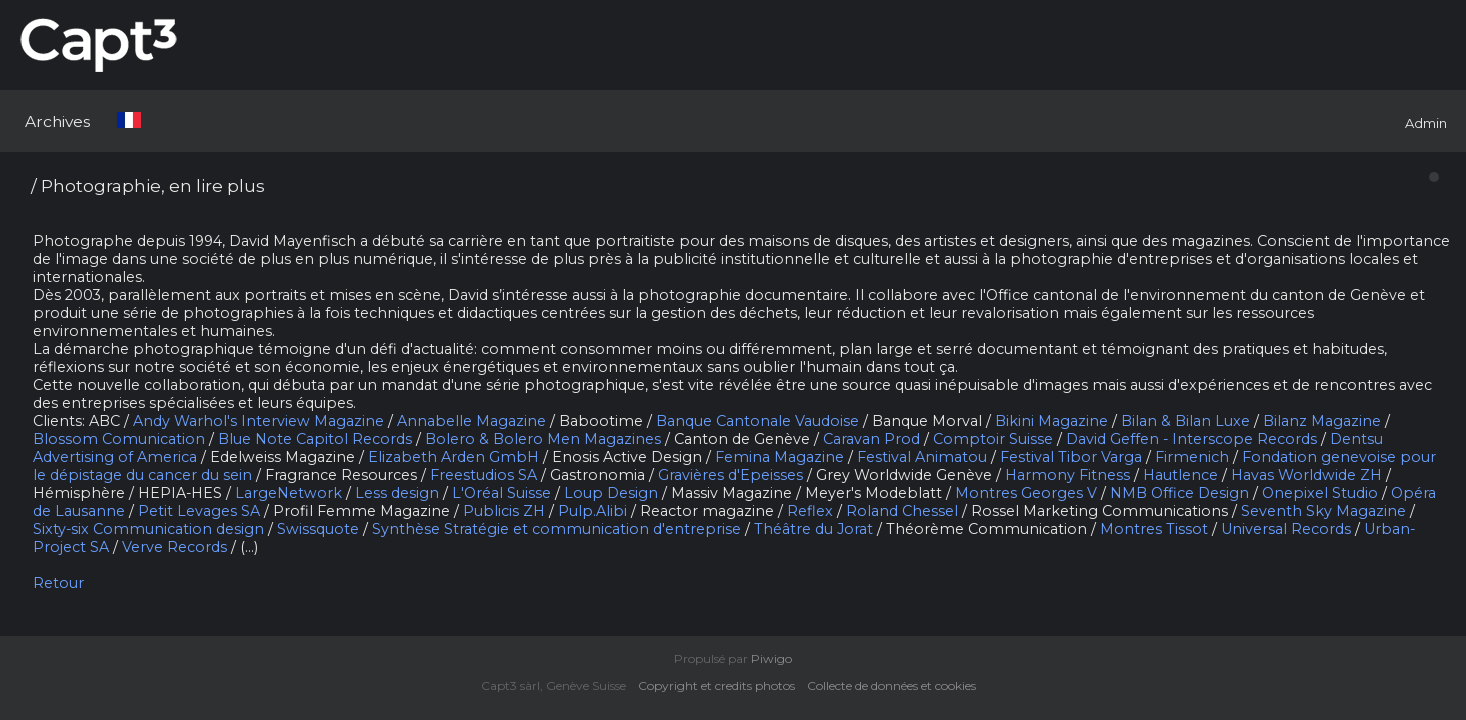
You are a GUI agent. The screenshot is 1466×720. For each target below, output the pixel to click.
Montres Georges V (1026, 493)
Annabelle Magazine (471, 421)
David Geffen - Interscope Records (1191, 439)
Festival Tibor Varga (1071, 457)
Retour (58, 583)
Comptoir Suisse (993, 439)
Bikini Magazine (1051, 421)
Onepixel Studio (1320, 493)
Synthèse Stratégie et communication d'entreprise (556, 529)
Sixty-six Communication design (148, 529)
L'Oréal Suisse (501, 493)
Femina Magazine (779, 457)
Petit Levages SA (199, 511)
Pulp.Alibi (592, 511)
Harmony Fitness (1067, 475)
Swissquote (318, 529)
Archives (57, 121)
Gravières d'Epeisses (730, 475)
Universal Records (1286, 529)
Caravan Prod (871, 439)
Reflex (810, 511)
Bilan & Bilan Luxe (1185, 421)
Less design (397, 493)
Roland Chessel (902, 511)
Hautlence (1180, 475)
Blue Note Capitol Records (315, 439)
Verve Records (174, 547)
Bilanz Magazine (1322, 421)
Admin (1426, 123)
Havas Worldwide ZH (1306, 475)
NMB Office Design (1179, 493)
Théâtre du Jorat (813, 529)
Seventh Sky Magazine (1323, 511)
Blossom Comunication (119, 439)
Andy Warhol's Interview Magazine (258, 421)
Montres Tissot (1154, 529)
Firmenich (1192, 457)
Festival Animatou (922, 457)
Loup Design (611, 493)
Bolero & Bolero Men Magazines (543, 439)
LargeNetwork (288, 493)
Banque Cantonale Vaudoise (757, 421)
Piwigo (771, 658)
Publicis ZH (504, 511)
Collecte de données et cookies (896, 685)
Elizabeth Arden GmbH (453, 457)
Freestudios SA (483, 475)
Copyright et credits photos (721, 685)
